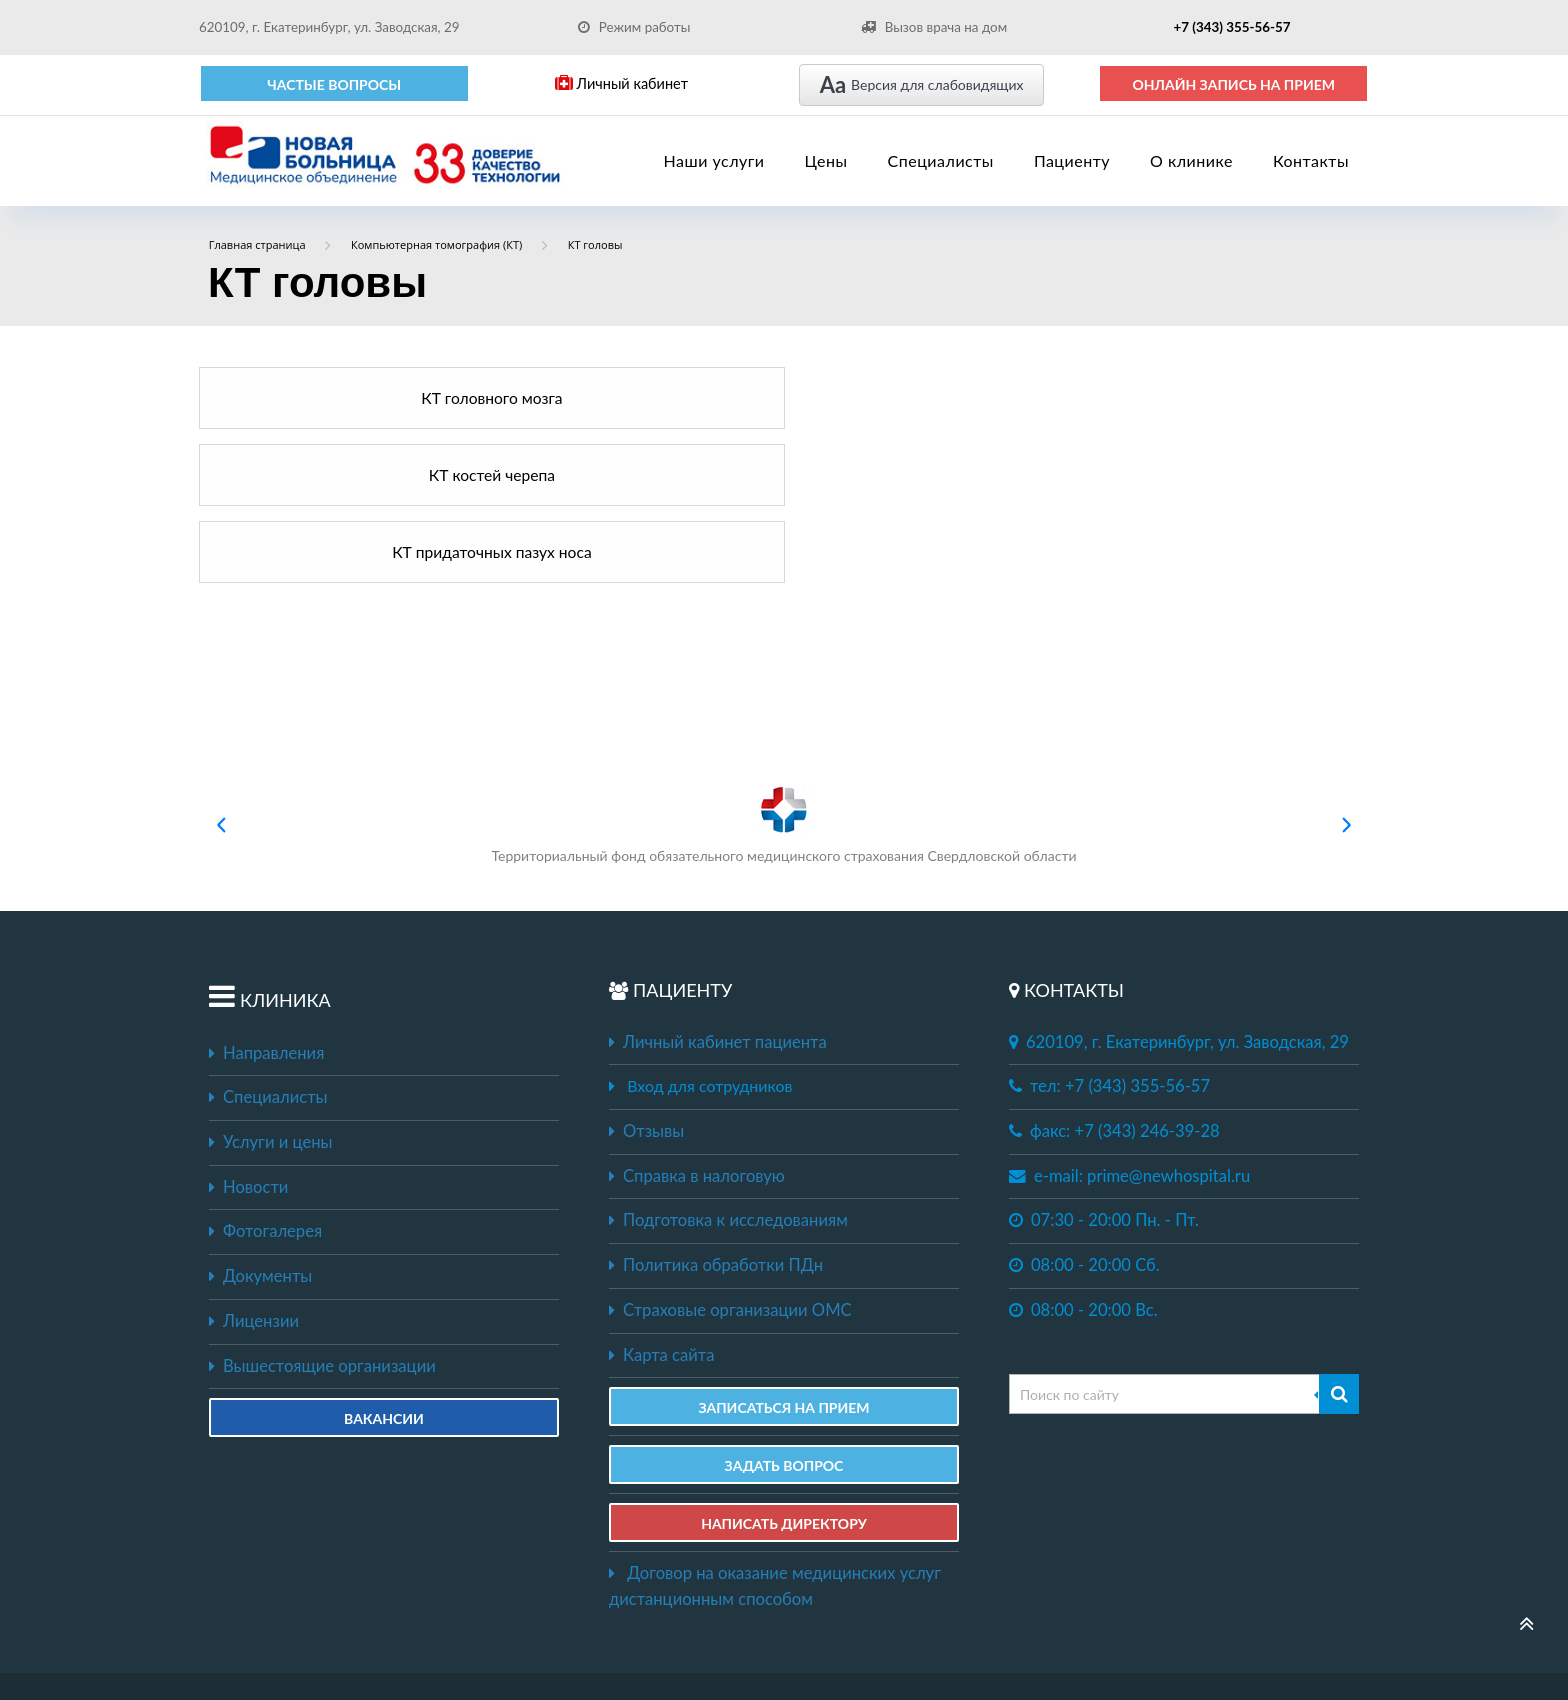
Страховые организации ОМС (730, 1156)
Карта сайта (661, 1201)
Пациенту (1072, 160)
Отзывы (646, 977)
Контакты (1311, 160)
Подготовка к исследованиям (728, 1066)
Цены (826, 160)
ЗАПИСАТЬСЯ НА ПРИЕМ (783, 1253)
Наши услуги (714, 160)
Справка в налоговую (697, 1022)
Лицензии (254, 1167)
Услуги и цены (270, 988)
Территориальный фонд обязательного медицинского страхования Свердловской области (783, 670)
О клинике (1191, 160)
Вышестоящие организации (322, 1212)
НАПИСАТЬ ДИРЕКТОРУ (784, 1369)
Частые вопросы (334, 84)
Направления (266, 899)
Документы (260, 1122)
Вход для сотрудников (709, 931)
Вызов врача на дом (934, 27)
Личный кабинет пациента (718, 888)
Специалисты (941, 160)
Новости (248, 1033)
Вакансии (384, 1264)
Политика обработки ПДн (716, 1111)
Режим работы (634, 27)
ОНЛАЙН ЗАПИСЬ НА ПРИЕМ (1233, 84)
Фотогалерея (265, 1077)
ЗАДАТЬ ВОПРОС (784, 1311)
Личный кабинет (621, 83)
